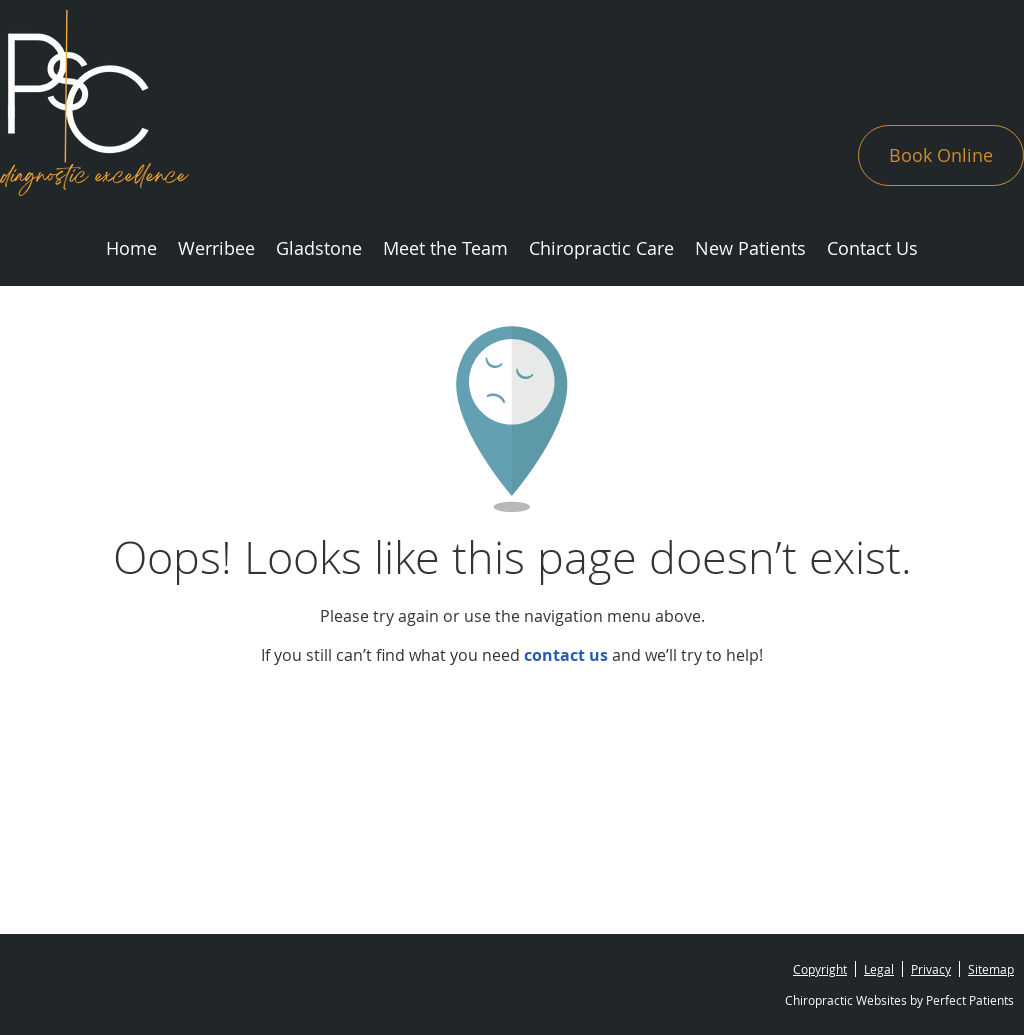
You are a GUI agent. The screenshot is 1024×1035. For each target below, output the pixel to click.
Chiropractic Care (601, 248)
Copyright (820, 969)
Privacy (931, 969)
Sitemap (991, 969)
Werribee (216, 248)
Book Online (941, 155)
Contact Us (872, 248)
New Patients (750, 248)
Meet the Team (445, 248)
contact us (566, 655)
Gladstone (319, 248)
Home (131, 248)
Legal (879, 969)
